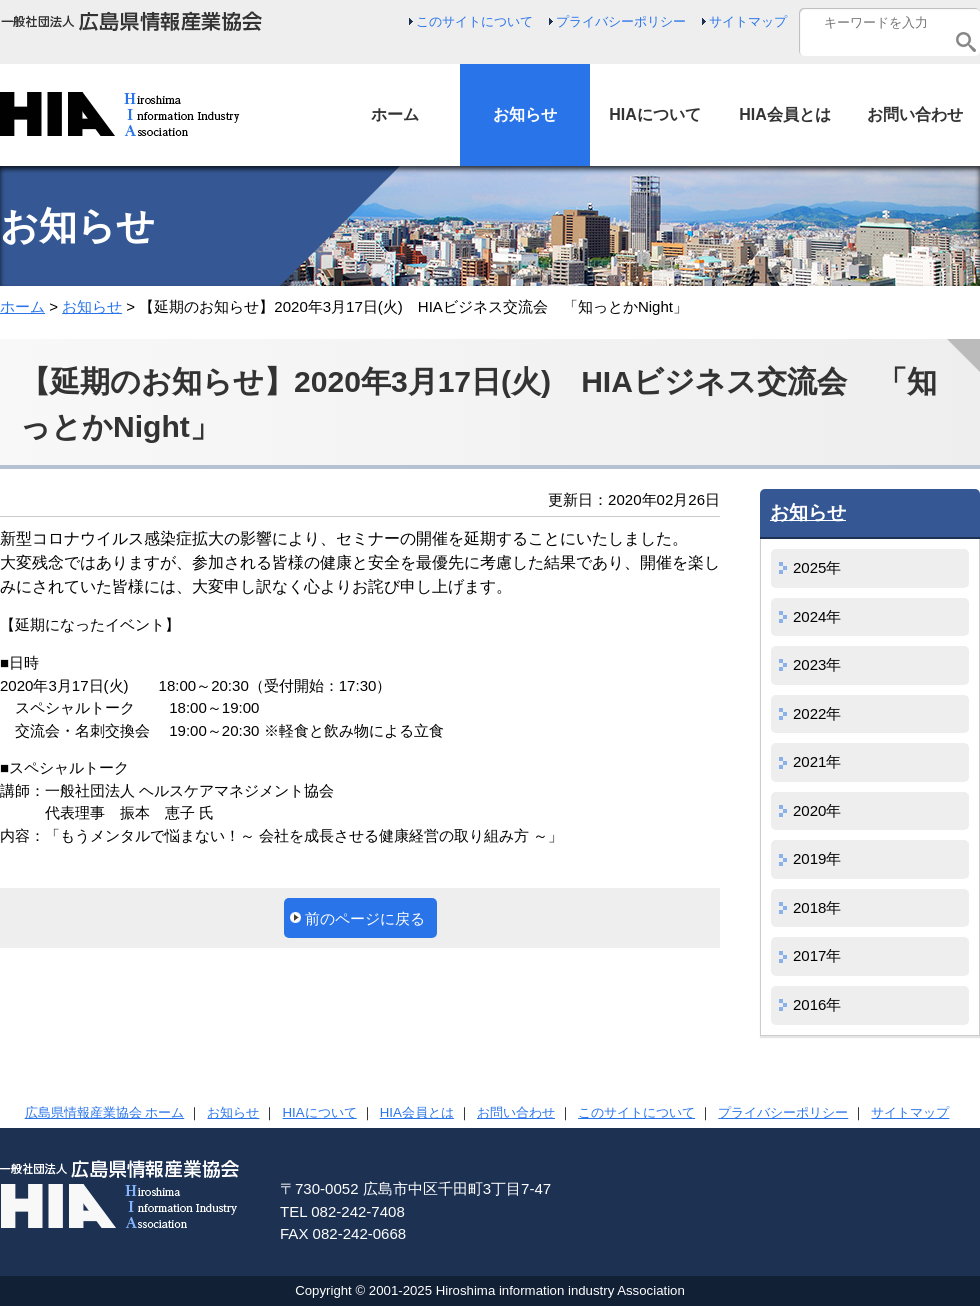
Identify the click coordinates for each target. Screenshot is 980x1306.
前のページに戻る (365, 918)
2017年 (817, 955)
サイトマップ (748, 21)
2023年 (817, 664)
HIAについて (320, 1112)
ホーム (22, 306)
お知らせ (92, 306)
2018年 (817, 907)
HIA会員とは (417, 1112)
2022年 (817, 713)
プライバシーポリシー (621, 21)
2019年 (817, 858)
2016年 (817, 1004)
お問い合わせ (516, 1112)
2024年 (817, 616)
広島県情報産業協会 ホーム (105, 1112)
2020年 (817, 810)
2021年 (817, 761)
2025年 (817, 567)
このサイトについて (474, 21)
